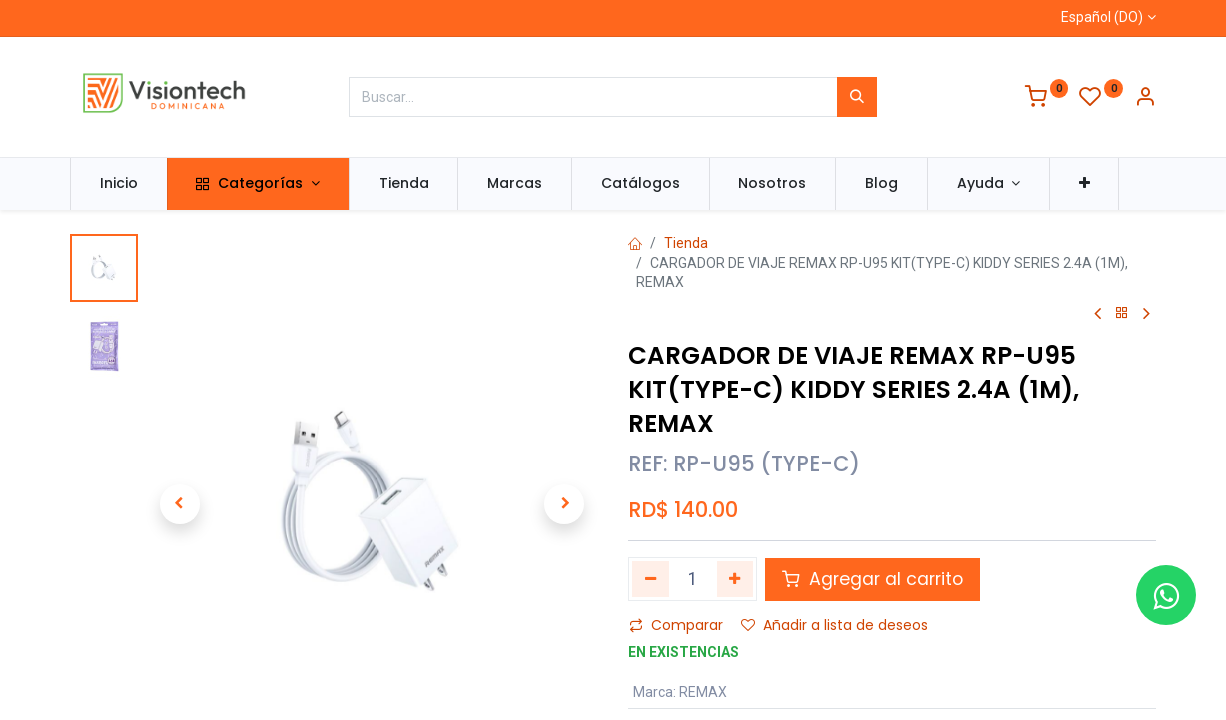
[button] (1084, 184)
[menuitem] (119, 184)
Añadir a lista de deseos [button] (834, 625)
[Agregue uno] (735, 579)
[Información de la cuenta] (1145, 99)
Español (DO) (1102, 17)
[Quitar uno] (650, 579)
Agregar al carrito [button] (872, 579)
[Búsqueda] (857, 97)
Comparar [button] (676, 625)
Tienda (686, 243)
